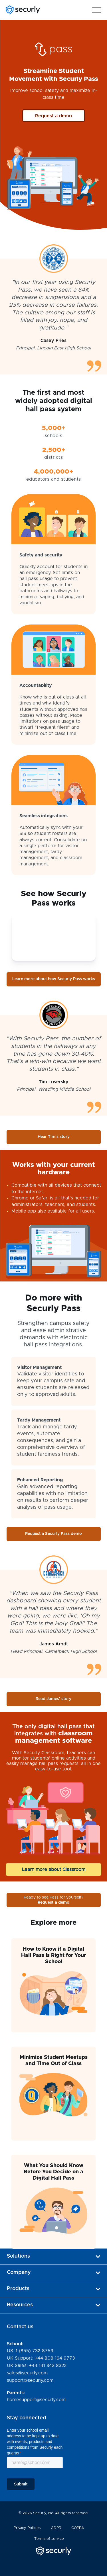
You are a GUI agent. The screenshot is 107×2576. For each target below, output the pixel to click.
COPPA (77, 2528)
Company (53, 2272)
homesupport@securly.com (36, 2399)
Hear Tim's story (64, 1136)
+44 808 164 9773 (55, 2358)
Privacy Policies (27, 2528)
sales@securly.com (27, 2373)
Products (53, 2288)
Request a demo (53, 116)
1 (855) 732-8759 (34, 2350)
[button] (96, 9)
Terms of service (49, 2539)
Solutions (53, 2256)
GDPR (56, 2528)
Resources (53, 2304)
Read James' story (53, 1699)
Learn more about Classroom (53, 1869)
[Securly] (23, 9)
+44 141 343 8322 (47, 2365)
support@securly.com (30, 2380)
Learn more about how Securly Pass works (53, 979)
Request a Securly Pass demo (53, 1534)
